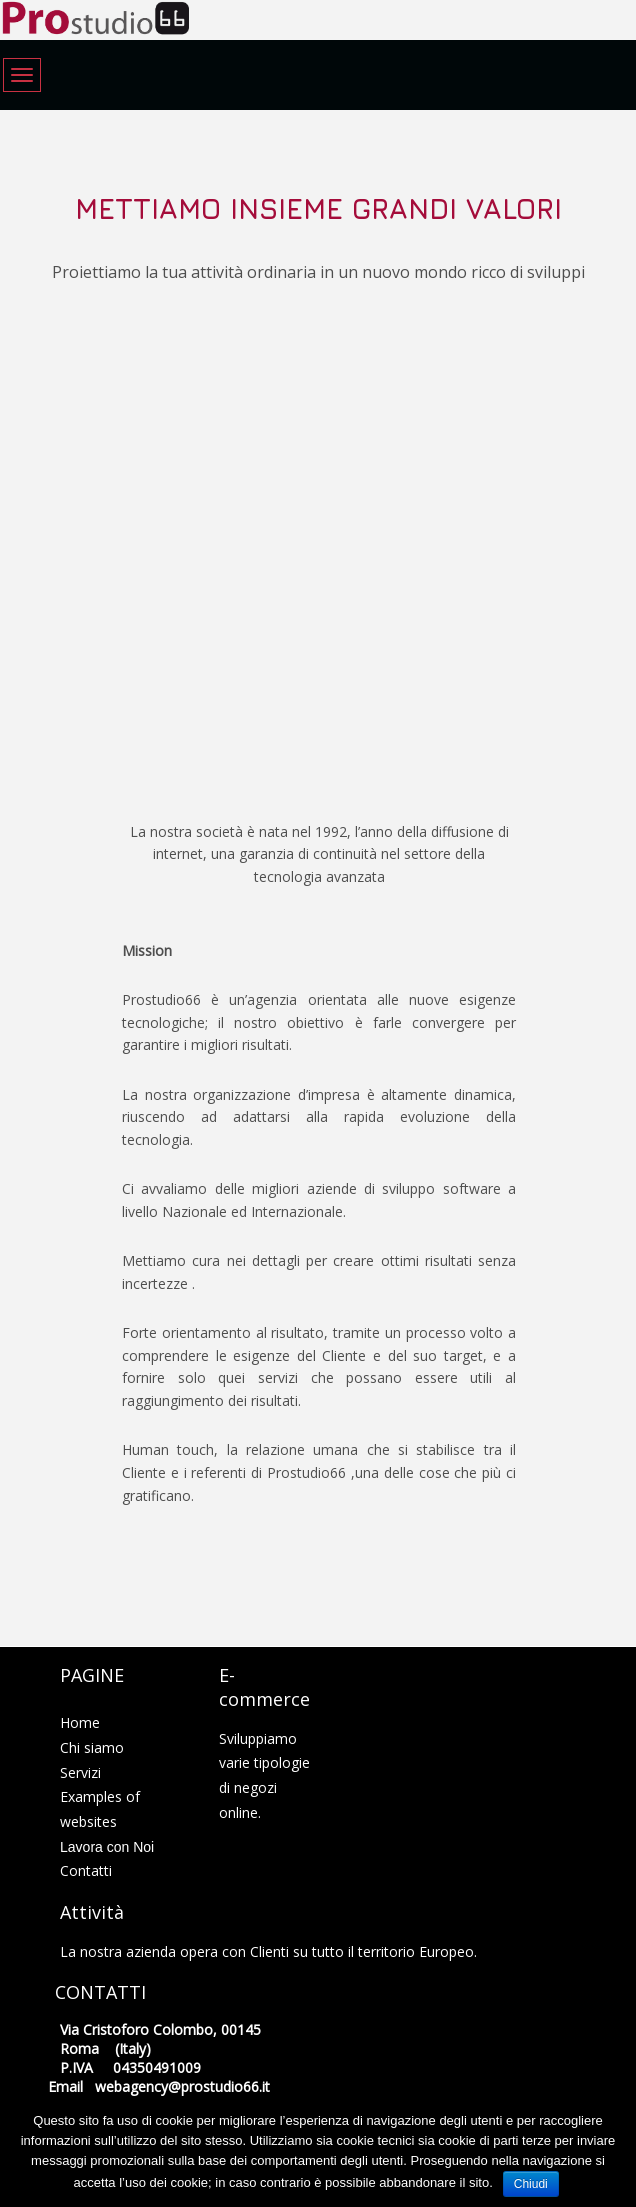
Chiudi (531, 2184)
